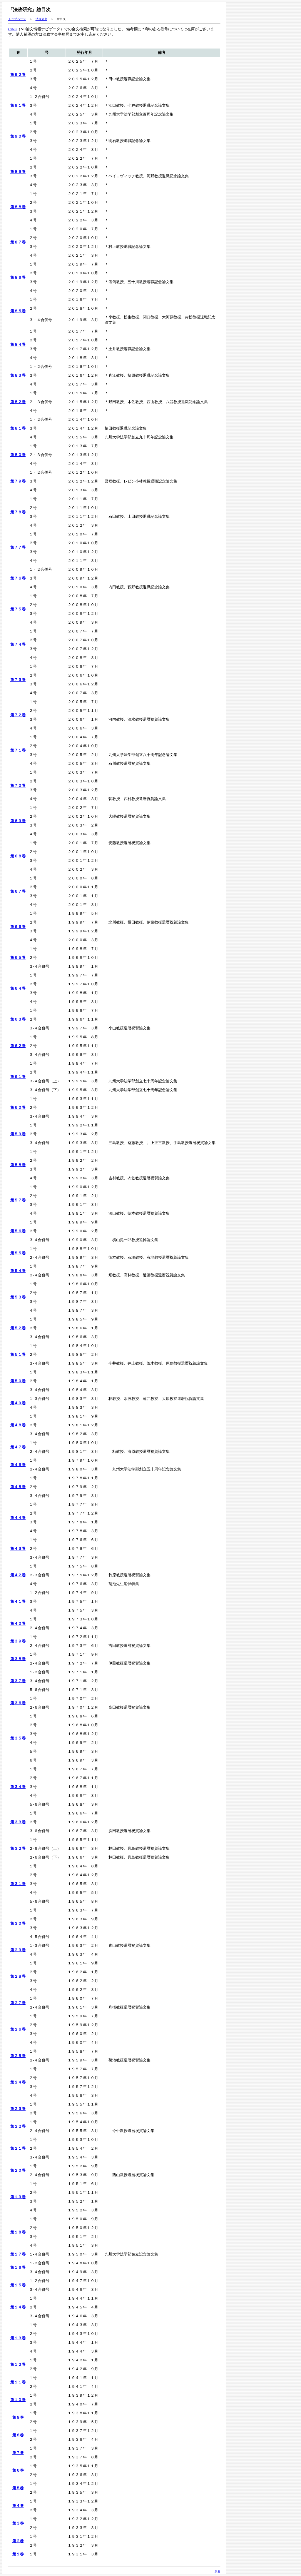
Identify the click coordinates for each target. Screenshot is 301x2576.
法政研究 (41, 19)
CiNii (12, 29)
